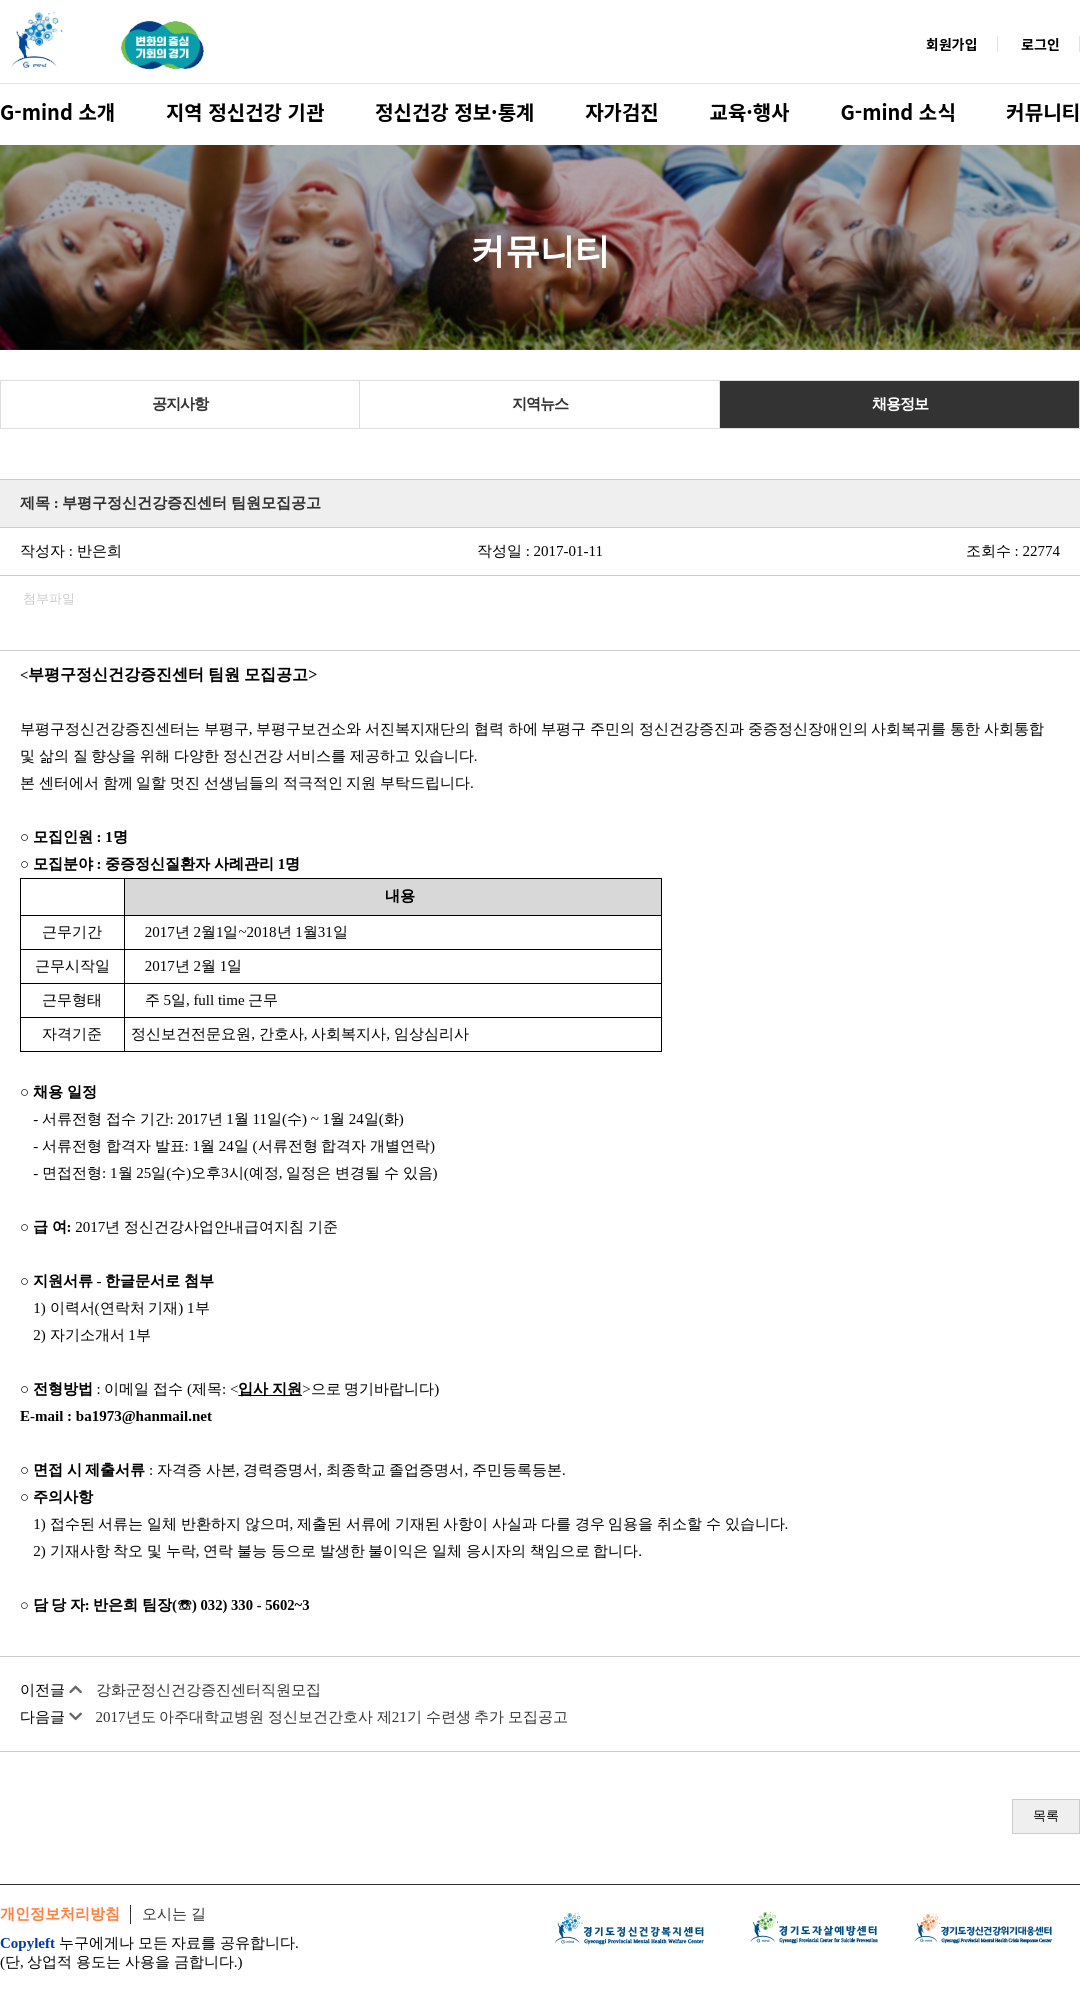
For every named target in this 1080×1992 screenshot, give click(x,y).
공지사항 (180, 404)
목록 (1046, 1815)
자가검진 (622, 111)
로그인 (1040, 44)
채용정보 (900, 404)
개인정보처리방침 (60, 1914)
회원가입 (952, 44)
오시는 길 (174, 1914)
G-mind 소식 (897, 111)
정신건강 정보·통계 (454, 111)
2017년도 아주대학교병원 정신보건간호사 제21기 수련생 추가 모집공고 (332, 1717)
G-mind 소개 (57, 111)
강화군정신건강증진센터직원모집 (208, 1690)
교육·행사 (750, 111)
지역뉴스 (540, 404)
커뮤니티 (1043, 111)
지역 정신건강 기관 (245, 111)
